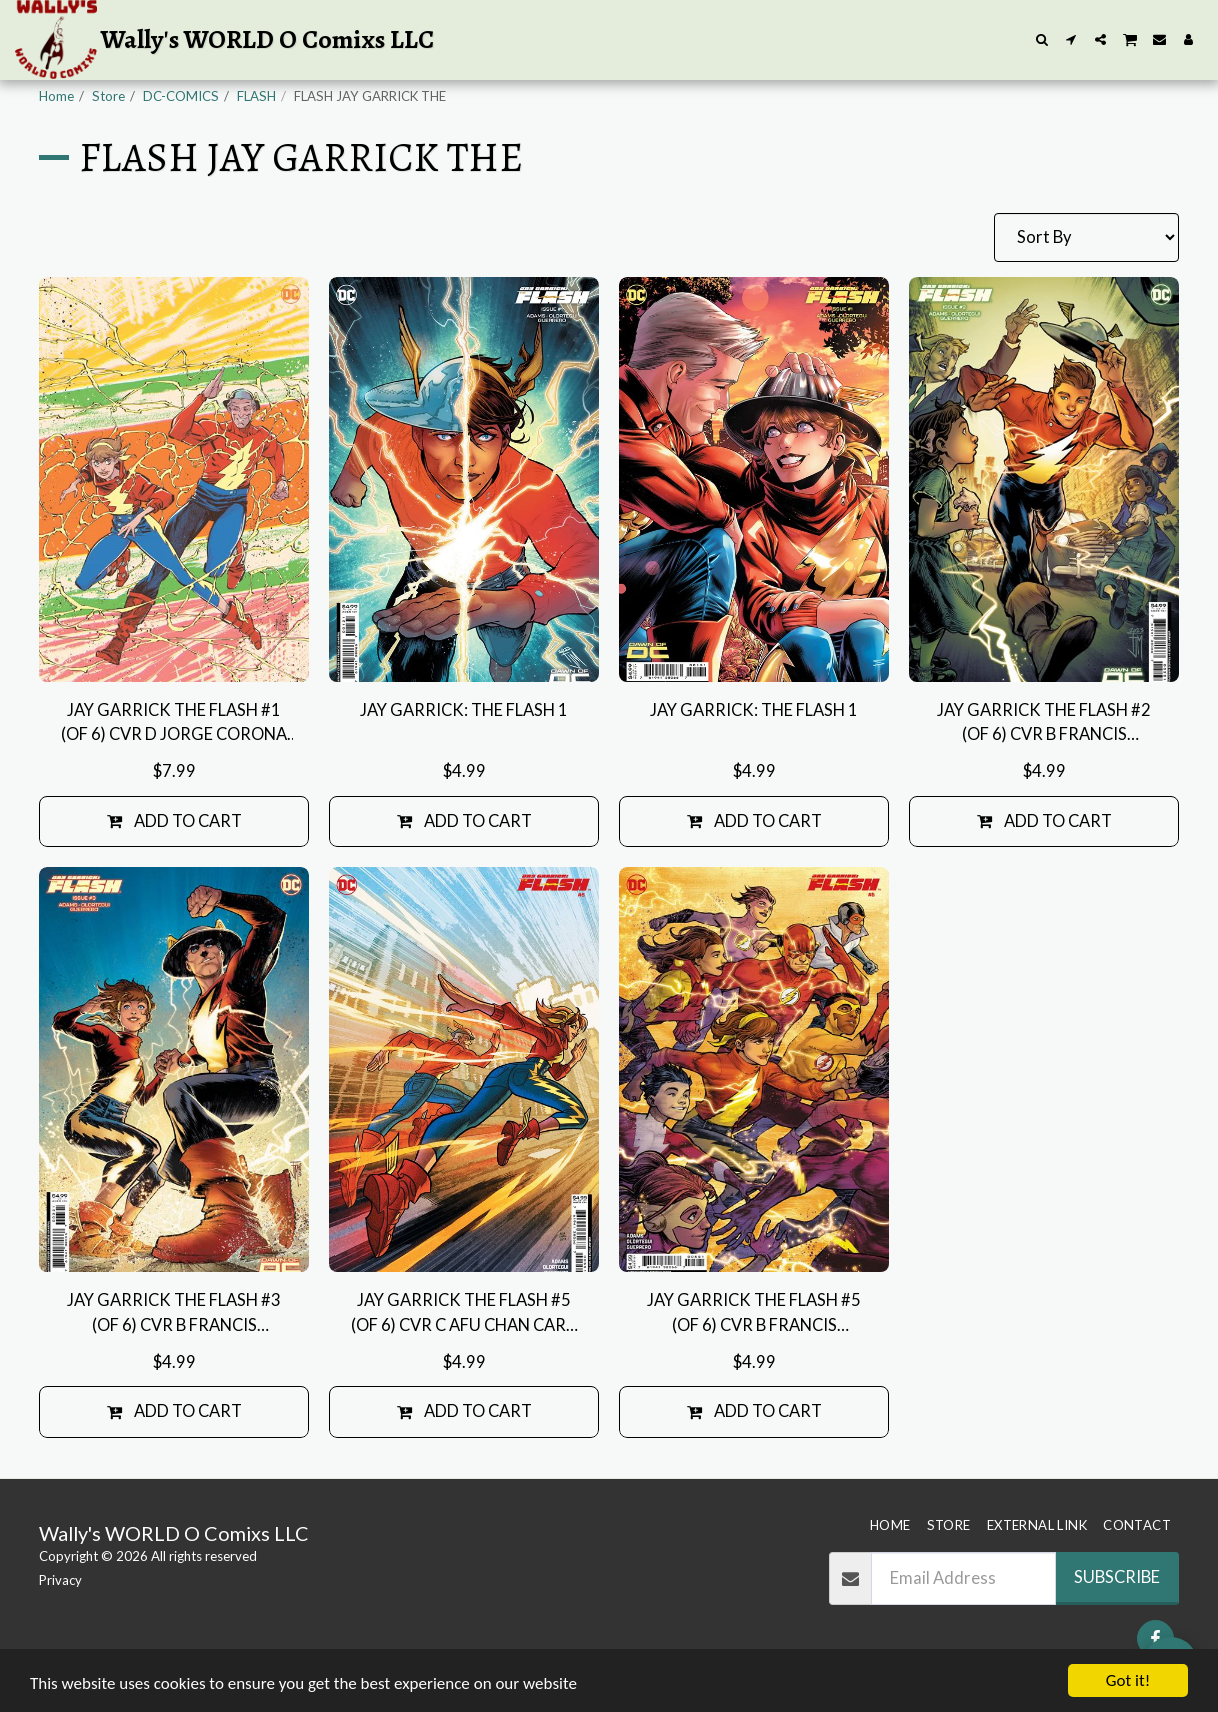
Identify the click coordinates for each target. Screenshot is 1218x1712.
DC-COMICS (181, 96)
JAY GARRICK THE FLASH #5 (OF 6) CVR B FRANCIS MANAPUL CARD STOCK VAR (754, 1314)
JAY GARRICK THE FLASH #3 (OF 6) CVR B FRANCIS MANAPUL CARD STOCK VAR (174, 1314)
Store (108, 96)
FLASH (256, 96)
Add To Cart (174, 821)
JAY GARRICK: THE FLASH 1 (464, 710)
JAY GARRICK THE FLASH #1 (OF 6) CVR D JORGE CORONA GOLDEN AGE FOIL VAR (174, 724)
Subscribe (1117, 1577)
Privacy (60, 1580)
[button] (1042, 39)
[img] (174, 479)
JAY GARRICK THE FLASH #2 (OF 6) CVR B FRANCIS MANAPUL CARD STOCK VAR (1044, 724)
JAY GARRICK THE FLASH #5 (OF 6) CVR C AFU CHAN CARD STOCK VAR (464, 1314)
